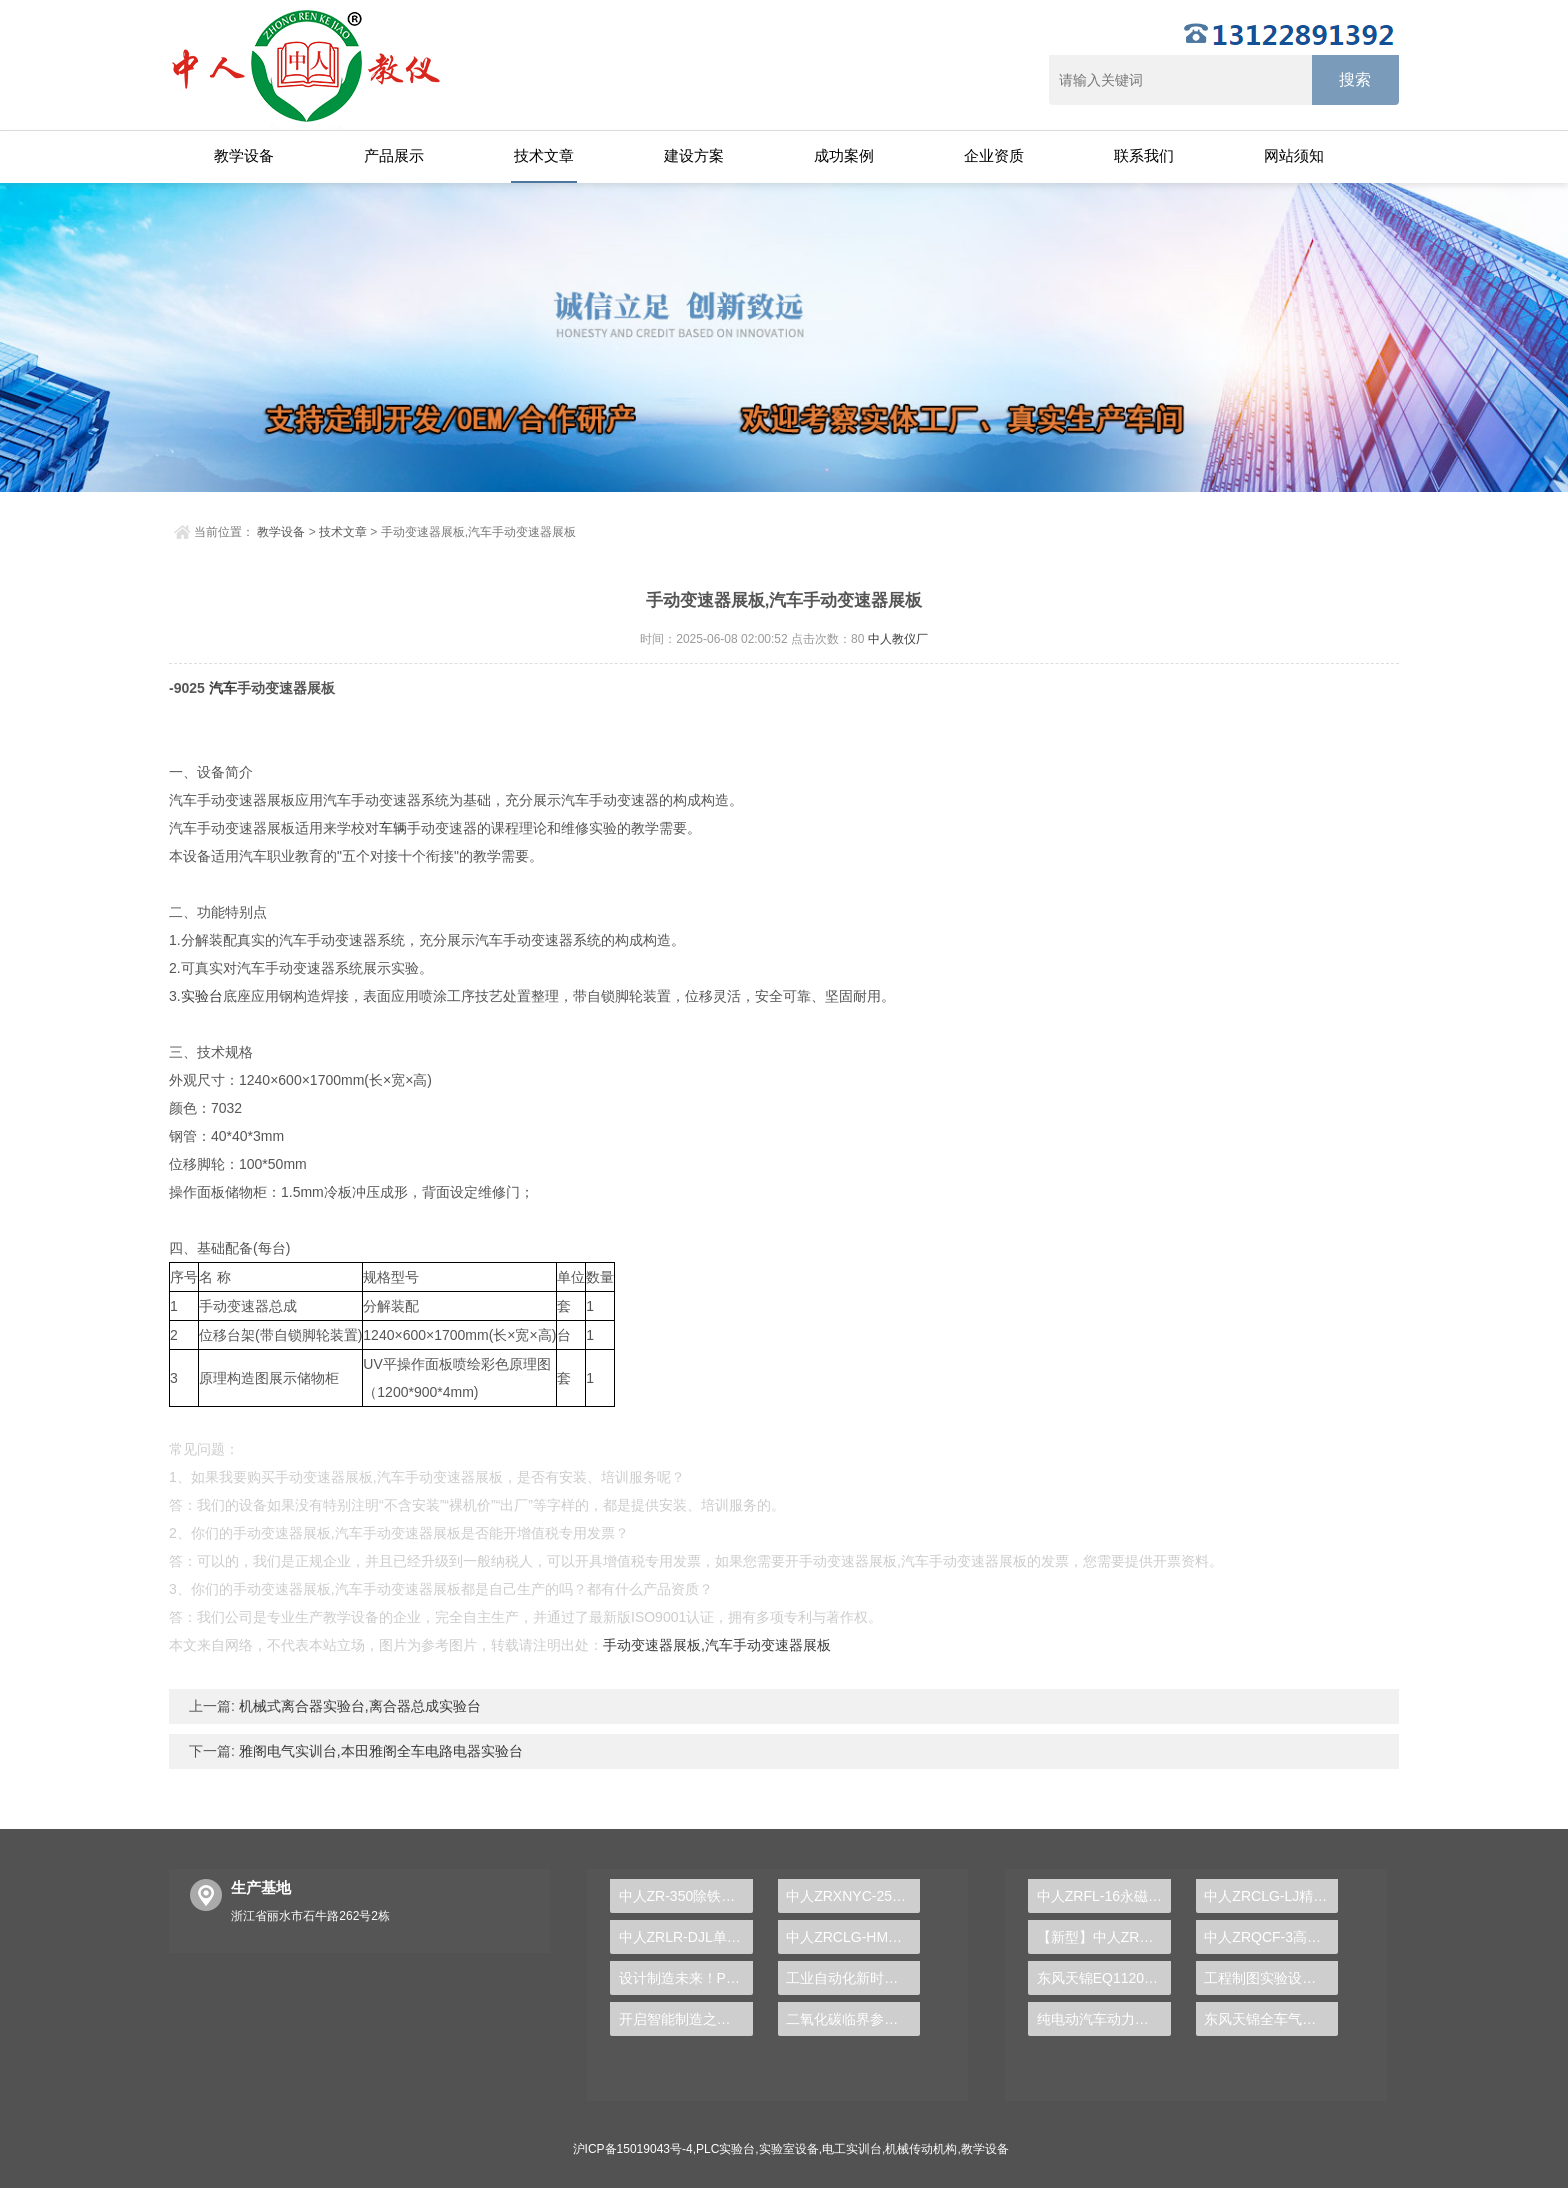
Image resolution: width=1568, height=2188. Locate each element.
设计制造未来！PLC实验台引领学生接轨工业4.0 (686, 1978)
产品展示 (394, 155)
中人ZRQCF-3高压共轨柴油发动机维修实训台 (1271, 1937)
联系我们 (1144, 155)
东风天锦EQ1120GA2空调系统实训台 (1104, 1978)
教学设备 (244, 155)
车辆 (393, 828)
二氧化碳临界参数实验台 (853, 2019)
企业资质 (994, 155)
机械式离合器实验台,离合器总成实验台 (358, 1706)
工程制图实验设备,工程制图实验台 (1271, 1978)
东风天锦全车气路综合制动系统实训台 (1271, 2019)
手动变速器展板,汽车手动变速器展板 (717, 1645)
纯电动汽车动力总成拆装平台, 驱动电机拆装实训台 (1104, 2019)
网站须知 (1294, 155)
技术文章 (544, 155)
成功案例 (844, 155)
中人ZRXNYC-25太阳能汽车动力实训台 (853, 1896)
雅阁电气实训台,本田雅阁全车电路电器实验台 (379, 1751)
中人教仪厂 (898, 639)
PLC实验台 (725, 2149)
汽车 (223, 688)
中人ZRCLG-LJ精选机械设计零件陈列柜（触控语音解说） (1271, 1896)
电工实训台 (852, 2149)
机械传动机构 (921, 2149)
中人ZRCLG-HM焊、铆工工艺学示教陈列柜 (853, 1937)
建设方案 (694, 155)
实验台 (202, 996)
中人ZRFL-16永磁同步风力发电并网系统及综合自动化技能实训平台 (1104, 1896)
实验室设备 (789, 2149)
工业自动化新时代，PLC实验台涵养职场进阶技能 (853, 1978)
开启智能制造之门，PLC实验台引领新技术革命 (686, 2019)
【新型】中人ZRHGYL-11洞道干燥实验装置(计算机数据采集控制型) (1104, 1937)
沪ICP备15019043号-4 (633, 2149)
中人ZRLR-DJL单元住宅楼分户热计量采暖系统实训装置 (686, 1937)
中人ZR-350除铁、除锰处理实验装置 (686, 1896)
